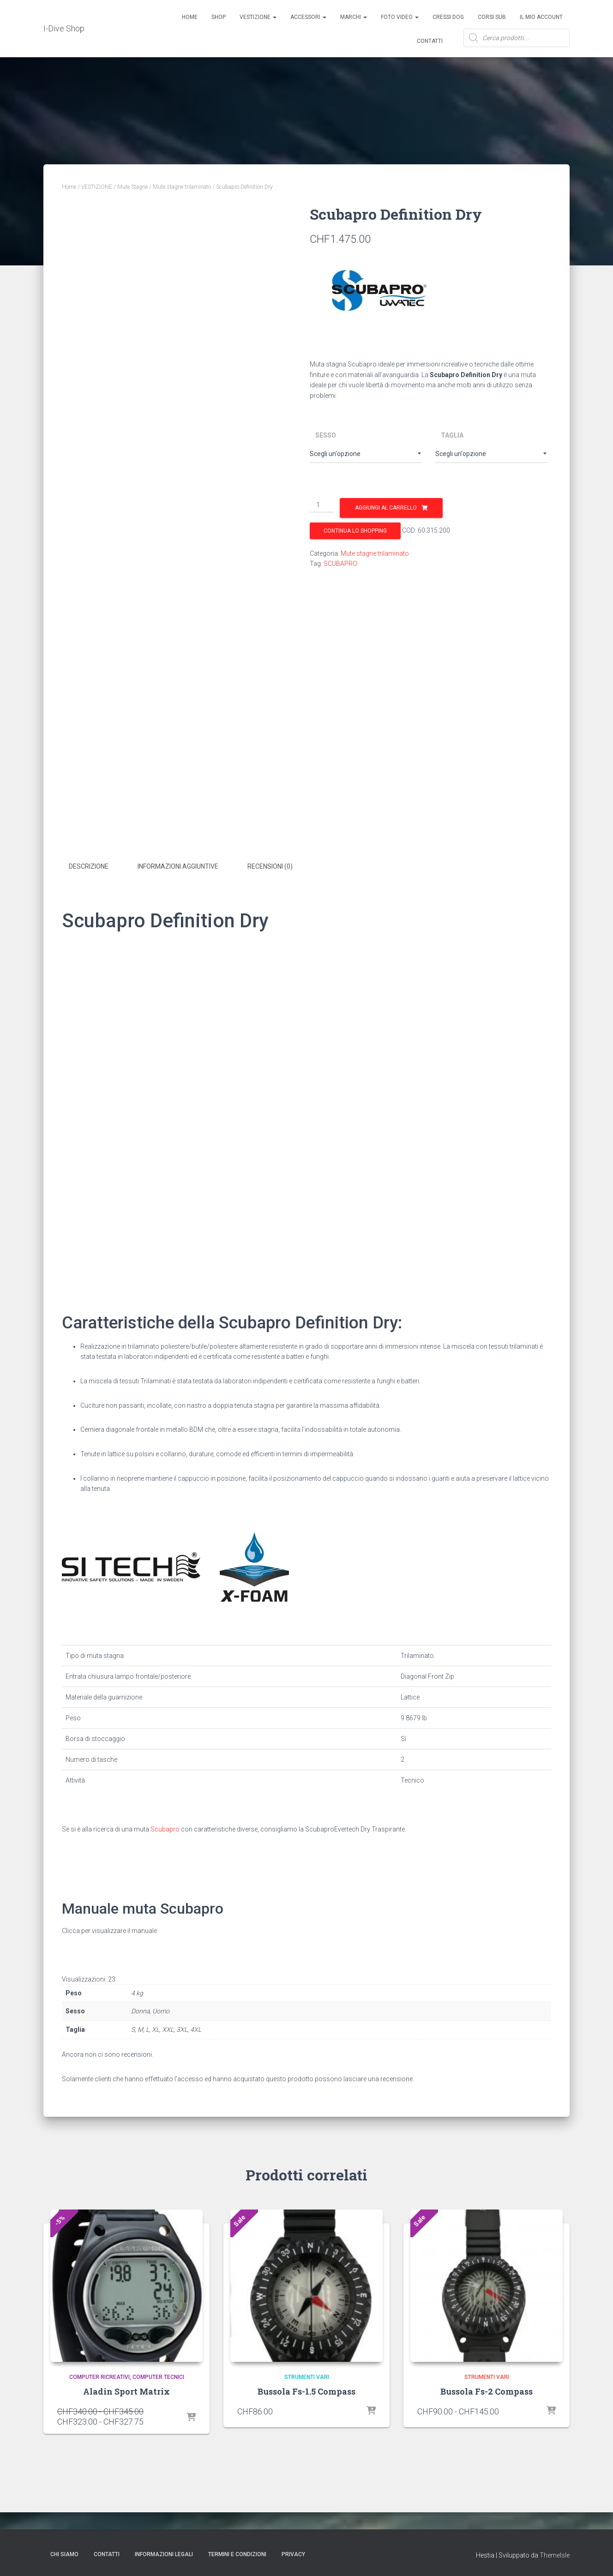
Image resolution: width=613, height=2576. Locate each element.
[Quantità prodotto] (321, 505)
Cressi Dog (448, 17)
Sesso (325, 435)
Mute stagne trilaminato (182, 187)
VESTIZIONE (96, 187)
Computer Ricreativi (99, 2425)
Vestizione (258, 17)
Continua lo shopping (355, 531)
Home (190, 17)
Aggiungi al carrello (386, 507)
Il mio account (541, 17)
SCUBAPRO (340, 563)
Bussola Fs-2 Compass (486, 2439)
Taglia (452, 435)
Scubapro (165, 1877)
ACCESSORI (308, 17)
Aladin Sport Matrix (126, 2439)
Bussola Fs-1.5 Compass (306, 2439)
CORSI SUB (492, 17)
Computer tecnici (158, 2425)
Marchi (353, 17)
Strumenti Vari (306, 2425)
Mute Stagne (132, 187)
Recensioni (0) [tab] (270, 914)
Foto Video (400, 17)
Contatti (430, 41)
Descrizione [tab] (88, 914)
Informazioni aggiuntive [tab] (178, 914)
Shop (218, 17)
